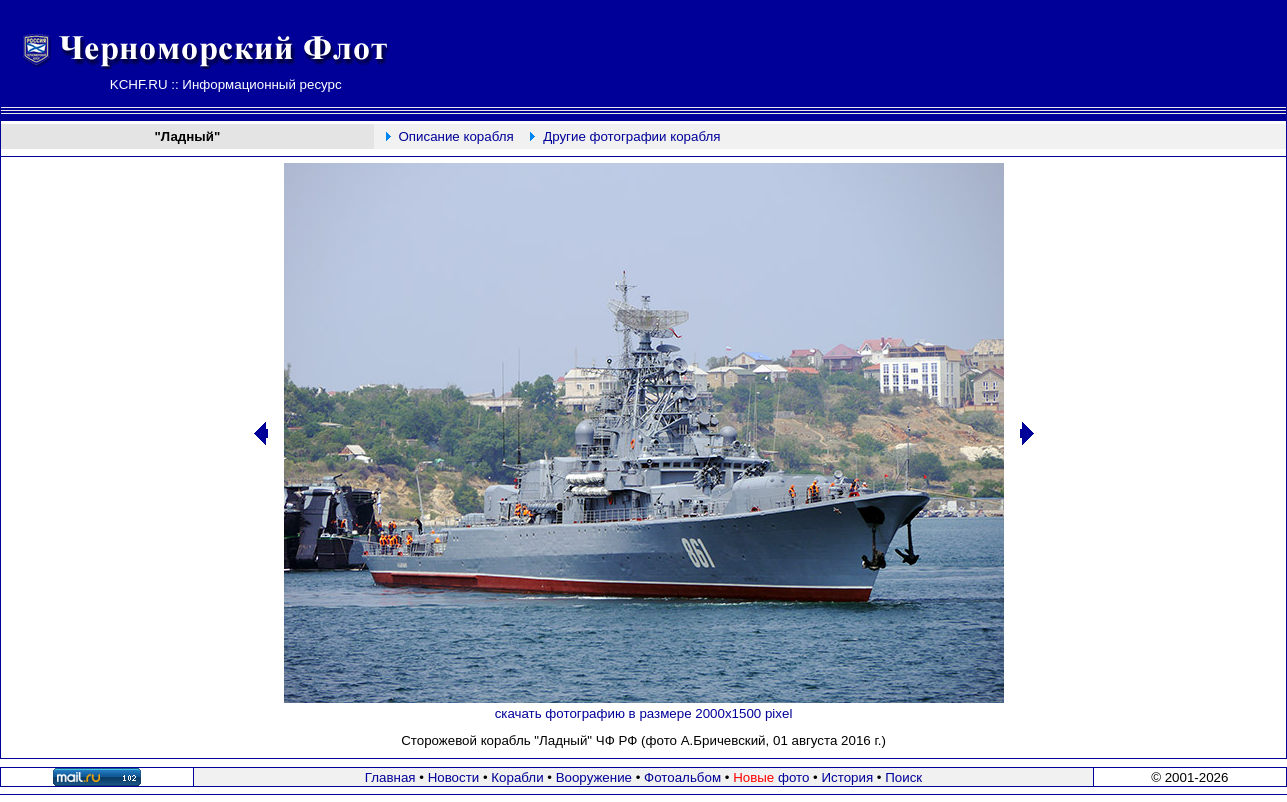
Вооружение (594, 777)
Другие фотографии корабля (631, 136)
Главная (390, 777)
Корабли (517, 777)
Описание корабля (455, 136)
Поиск (903, 777)
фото (771, 777)
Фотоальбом (682, 777)
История (847, 777)
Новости (454, 777)
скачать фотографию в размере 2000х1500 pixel (644, 713)
